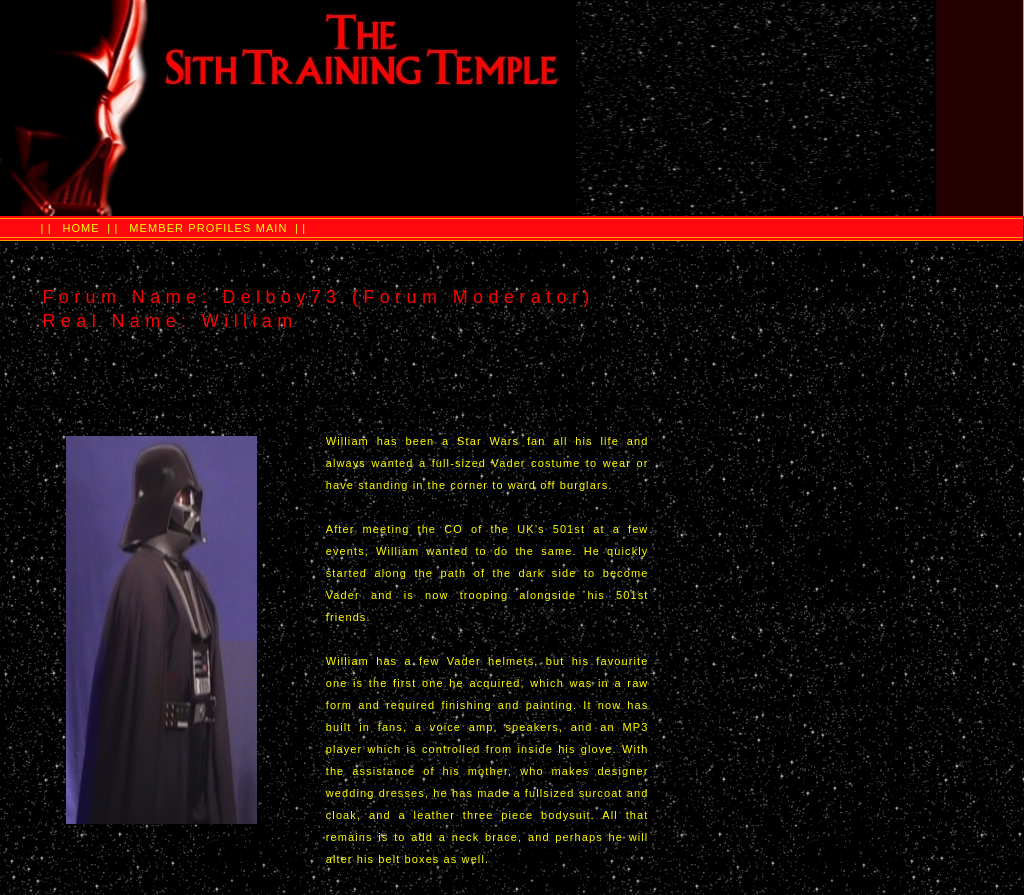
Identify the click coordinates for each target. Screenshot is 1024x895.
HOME (80, 228)
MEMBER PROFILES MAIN (208, 228)
